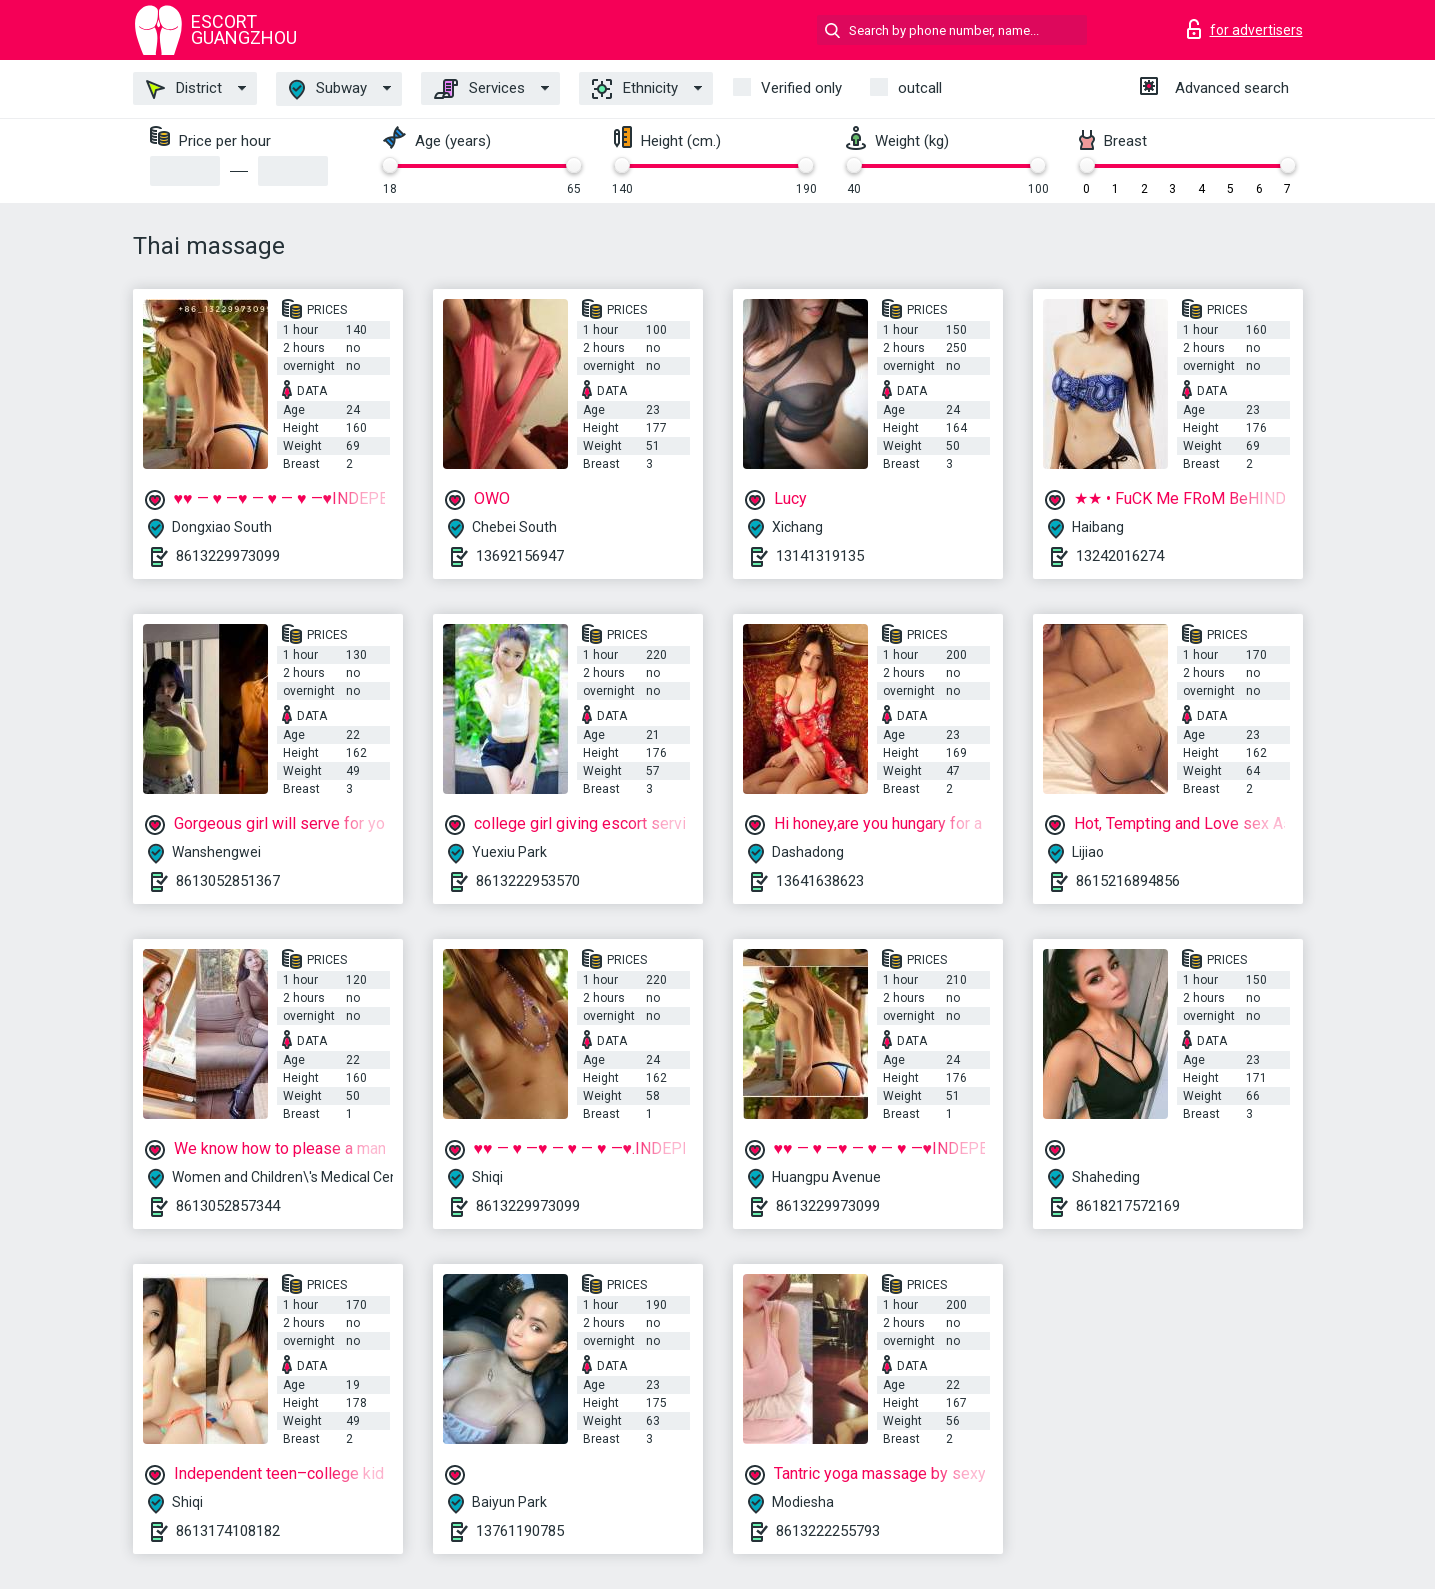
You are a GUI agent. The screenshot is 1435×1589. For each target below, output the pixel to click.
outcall (920, 88)
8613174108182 (228, 1531)
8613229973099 (228, 556)
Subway (328, 89)
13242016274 (1120, 556)
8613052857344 (228, 1206)
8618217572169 (1128, 1206)
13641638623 (820, 881)
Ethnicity (635, 89)
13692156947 (520, 556)
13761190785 (520, 1531)
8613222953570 (528, 881)
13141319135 (820, 556)
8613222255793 (828, 1531)
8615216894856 (1128, 881)
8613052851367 (228, 881)
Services (479, 89)
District (184, 89)
